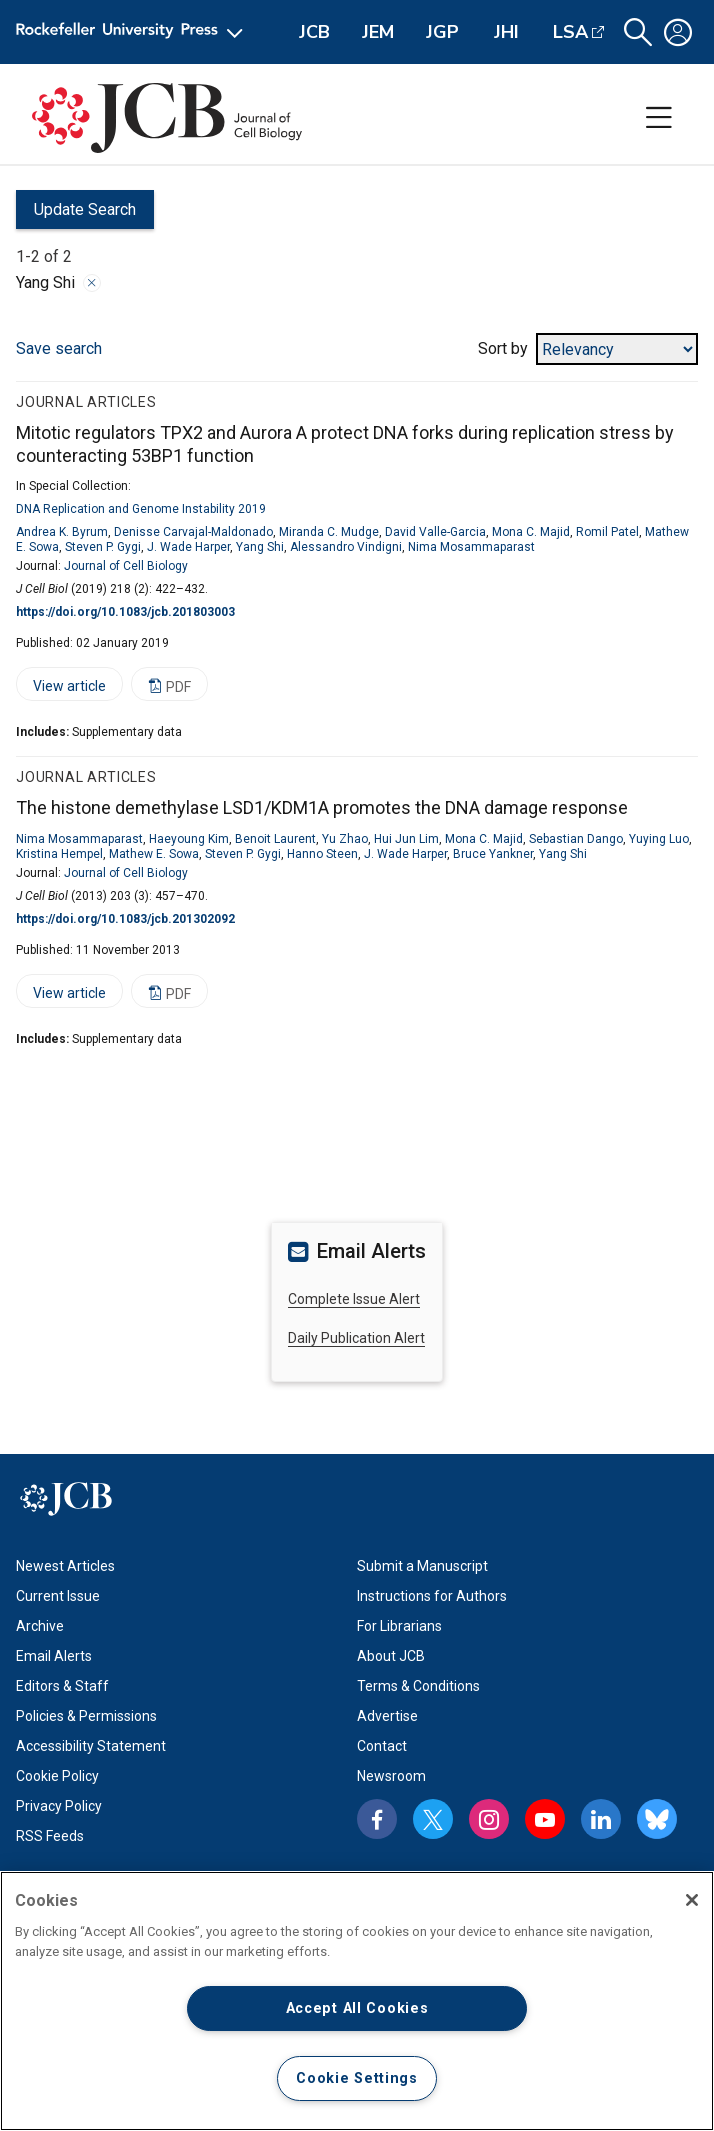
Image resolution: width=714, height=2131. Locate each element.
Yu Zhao (345, 839)
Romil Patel (607, 532)
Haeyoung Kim (189, 839)
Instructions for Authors (432, 1596)
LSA (570, 32)
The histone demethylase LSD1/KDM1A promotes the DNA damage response (322, 807)
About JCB (391, 1656)
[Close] (692, 1900)
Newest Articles (65, 1566)
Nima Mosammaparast (471, 547)
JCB (314, 32)
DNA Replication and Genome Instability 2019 (141, 509)
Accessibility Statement (91, 1746)
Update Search (76, 214)
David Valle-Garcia (435, 532)
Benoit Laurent (275, 839)
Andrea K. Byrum (62, 532)
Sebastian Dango (576, 839)
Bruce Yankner (493, 854)
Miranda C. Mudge (329, 532)
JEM (378, 32)
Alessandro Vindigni (346, 547)
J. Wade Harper (188, 547)
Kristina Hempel (59, 854)
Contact (382, 1746)
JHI (506, 32)
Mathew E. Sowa (154, 854)
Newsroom (391, 1776)
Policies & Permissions (86, 1716)
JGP (442, 32)
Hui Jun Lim (406, 839)
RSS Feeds (50, 1836)
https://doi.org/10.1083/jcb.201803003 (125, 612)
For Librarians (399, 1626)
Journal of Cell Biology (126, 566)
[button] (638, 32)
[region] (357, 2001)
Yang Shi (260, 547)
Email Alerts (54, 1656)
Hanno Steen (322, 854)
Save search (59, 348)
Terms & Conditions (418, 1686)
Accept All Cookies (357, 2008)
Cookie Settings (357, 2078)
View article (61, 689)
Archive (40, 1626)
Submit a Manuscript (422, 1566)
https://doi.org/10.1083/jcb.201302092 (125, 919)
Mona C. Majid (531, 532)
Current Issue (58, 1596)
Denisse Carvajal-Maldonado (193, 532)
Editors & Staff (62, 1686)
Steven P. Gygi (103, 547)
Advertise (387, 1716)
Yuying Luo (659, 839)
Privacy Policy (59, 1806)
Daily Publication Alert (356, 1338)
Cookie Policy (57, 1776)
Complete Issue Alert (354, 1299)
